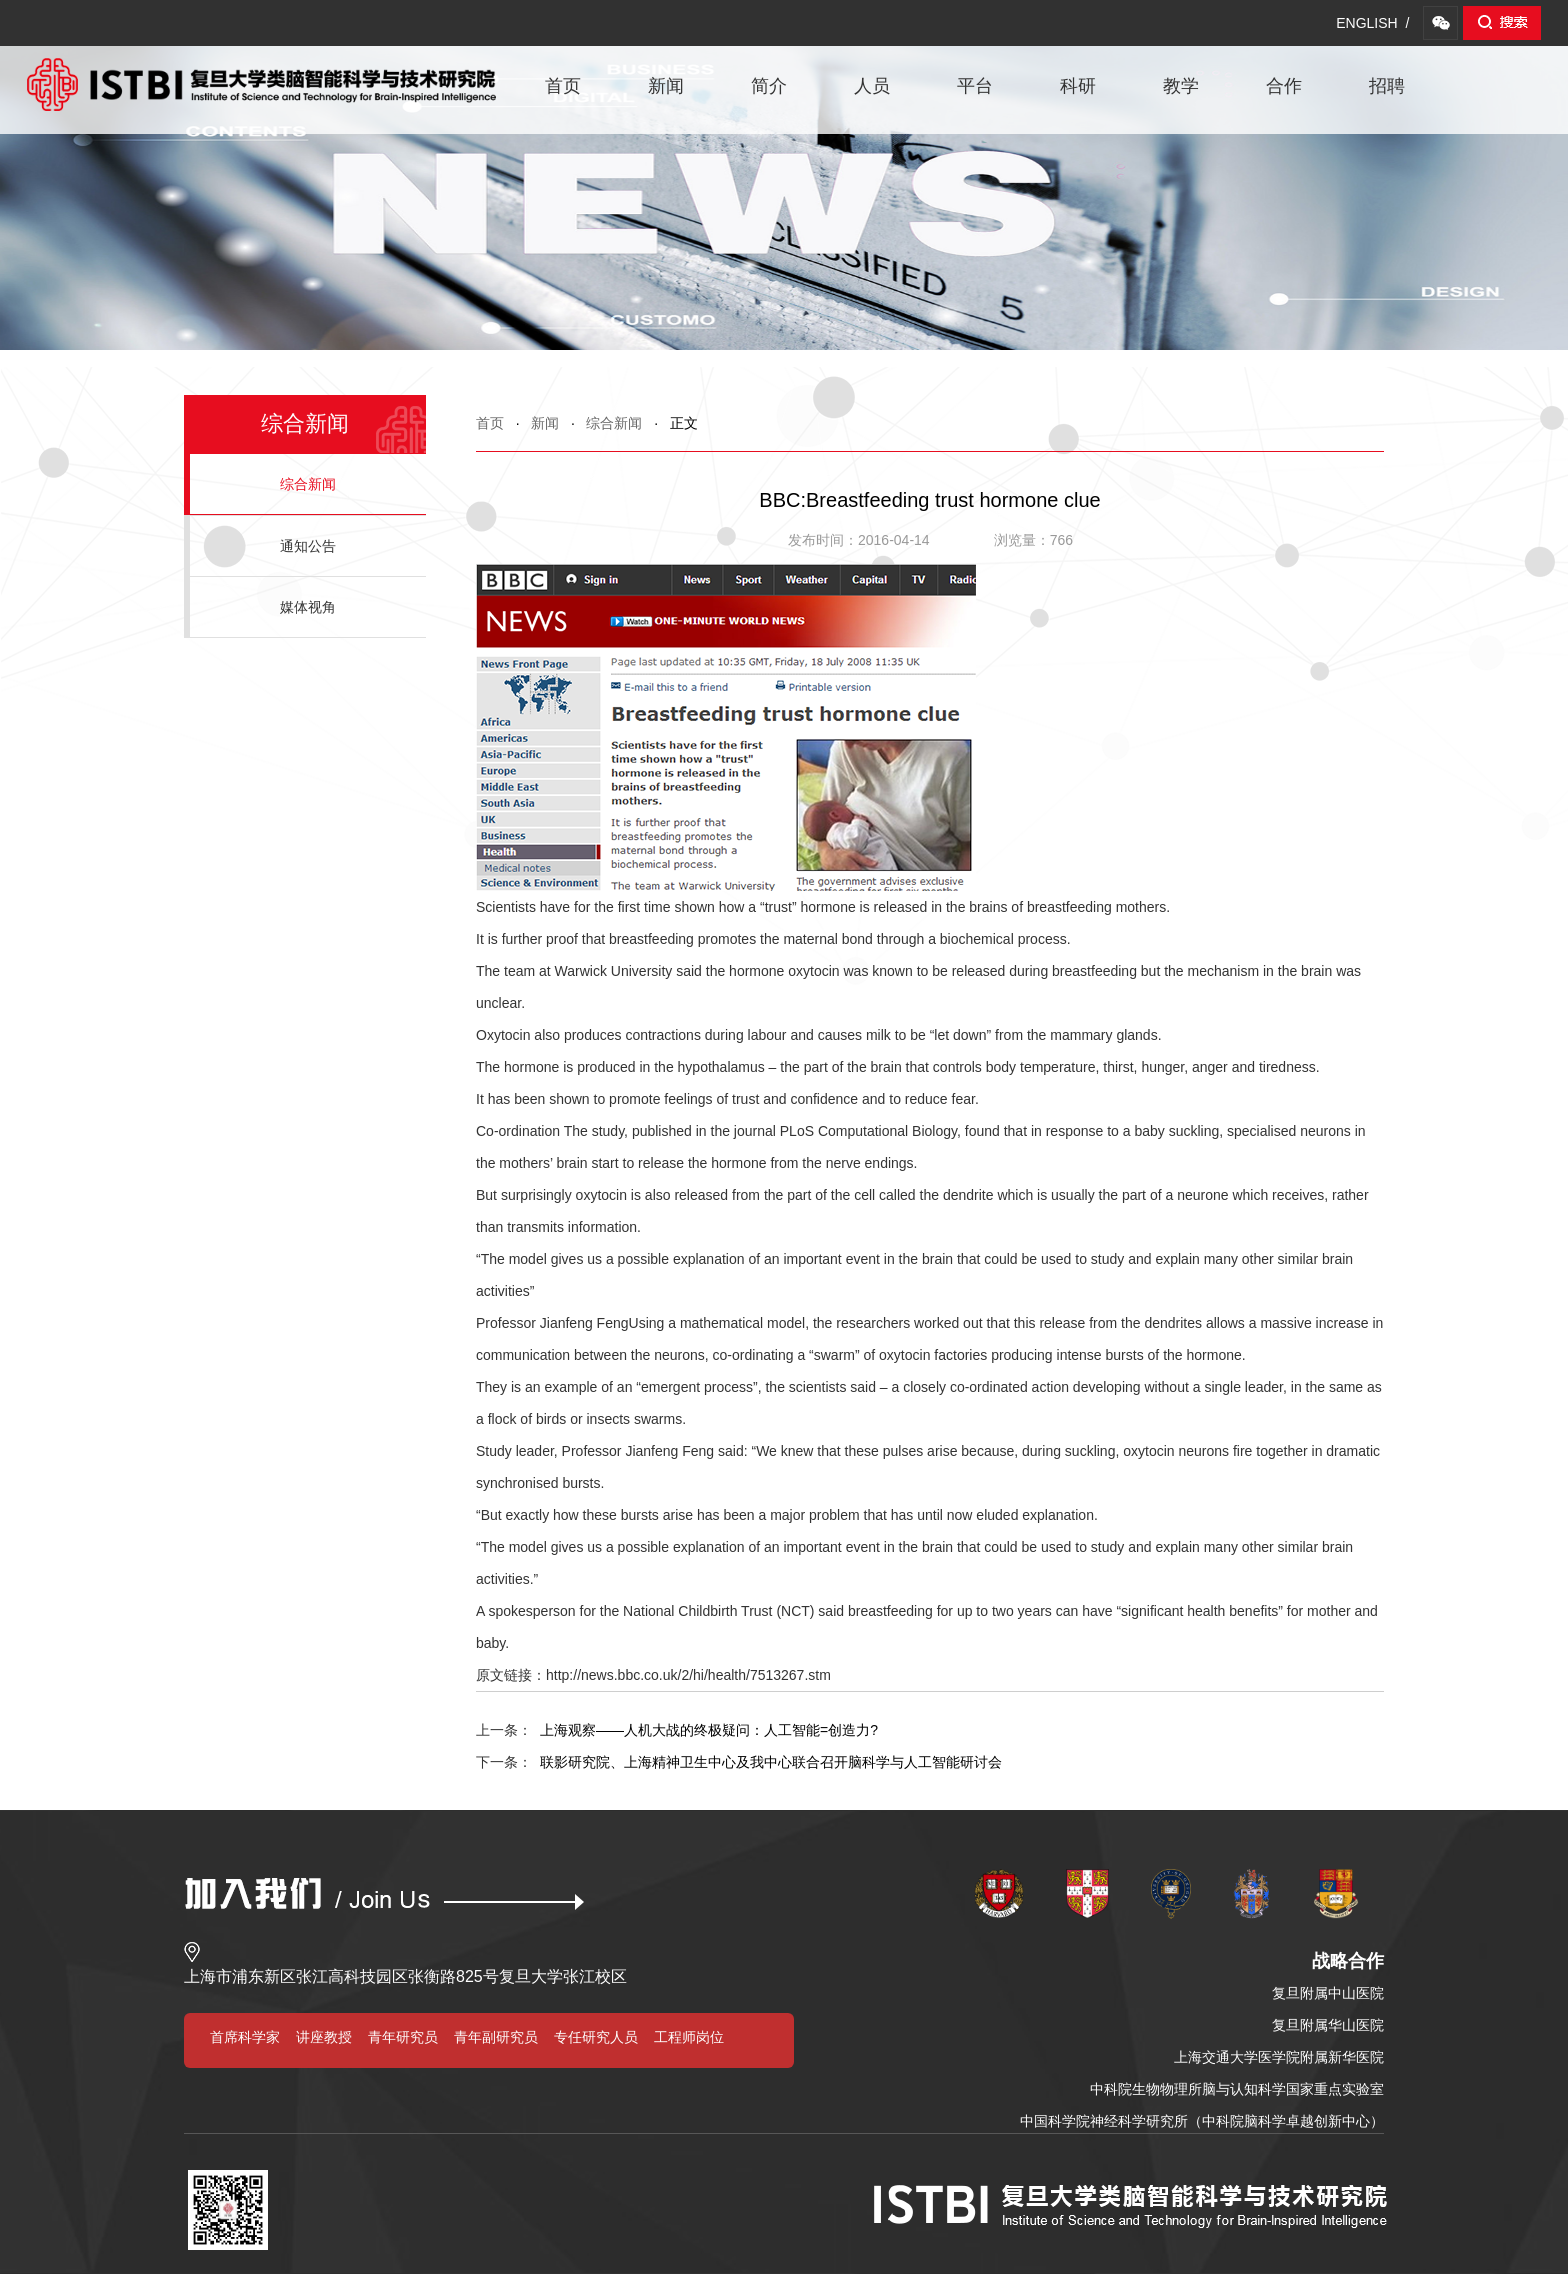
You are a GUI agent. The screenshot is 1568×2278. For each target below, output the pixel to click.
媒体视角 (308, 607)
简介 (769, 86)
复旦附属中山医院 (1328, 1993)
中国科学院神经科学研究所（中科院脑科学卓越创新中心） (1202, 2121)
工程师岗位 (689, 2037)
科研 (1078, 86)
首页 (563, 86)
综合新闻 (614, 423)
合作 (1284, 86)
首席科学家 (245, 2037)
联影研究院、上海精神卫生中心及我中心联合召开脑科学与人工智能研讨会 (739, 1762)
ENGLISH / (1372, 23)
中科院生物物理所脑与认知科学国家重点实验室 (1237, 2089)
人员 (872, 86)
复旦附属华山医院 (1328, 2025)
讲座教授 (324, 2037)
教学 (1181, 86)
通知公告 (308, 546)
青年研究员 (403, 2037)
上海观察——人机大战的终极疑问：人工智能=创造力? (677, 1730)
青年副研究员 (496, 2037)
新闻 (666, 86)
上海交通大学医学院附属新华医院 (1279, 2057)
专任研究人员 (596, 2037)
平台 (975, 86)
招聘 (1387, 86)
